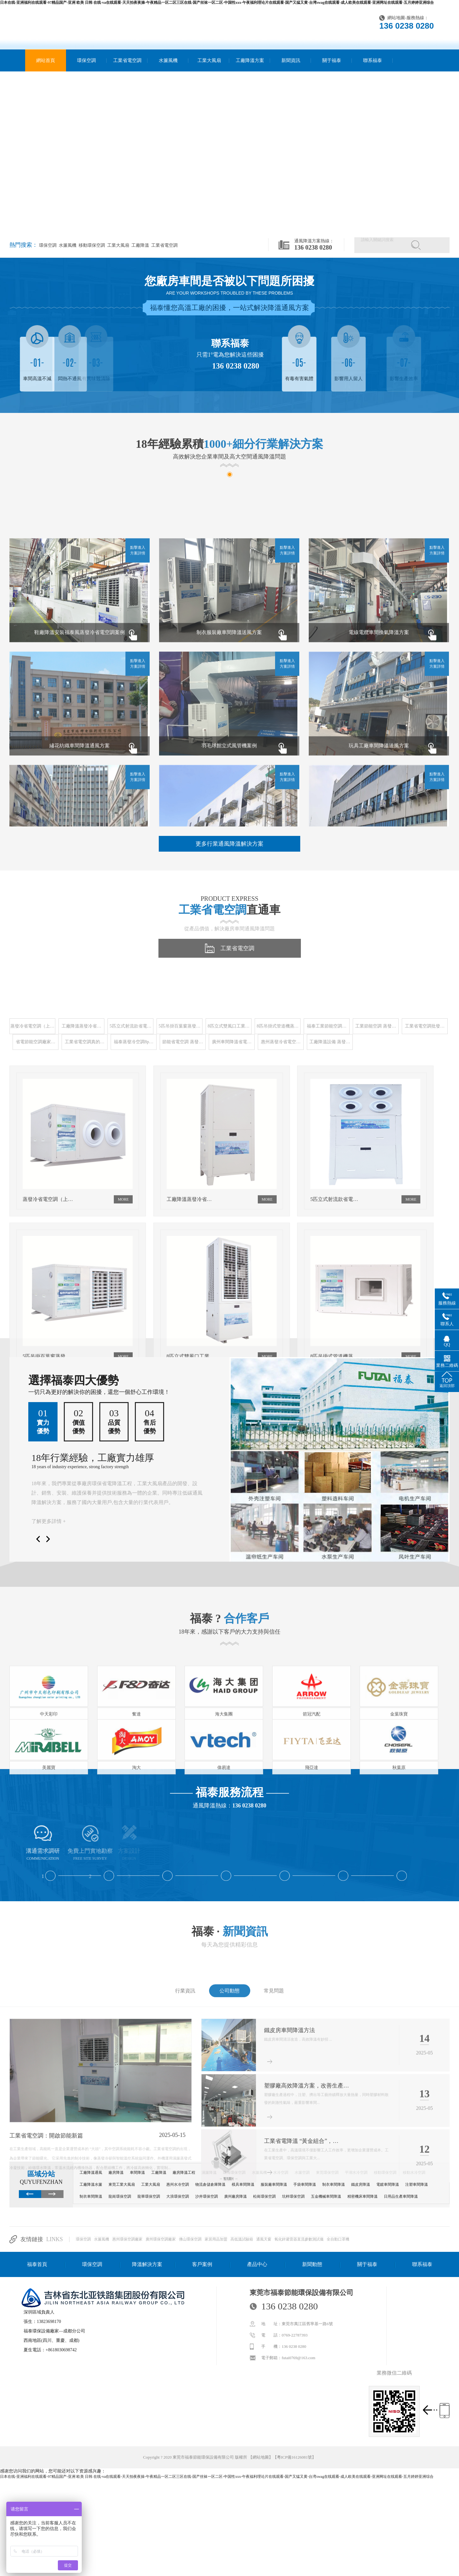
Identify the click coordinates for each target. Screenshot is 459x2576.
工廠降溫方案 (250, 60)
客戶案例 (202, 2264)
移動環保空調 (91, 245)
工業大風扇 (209, 60)
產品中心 (257, 2264)
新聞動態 (312, 2264)
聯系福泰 (372, 60)
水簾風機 (168, 60)
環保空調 (86, 60)
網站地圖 (396, 17)
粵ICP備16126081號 (294, 2457)
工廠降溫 (139, 245)
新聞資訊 (290, 60)
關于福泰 (331, 60)
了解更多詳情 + (48, 1521)
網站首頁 (45, 60)
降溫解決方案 (147, 2264)
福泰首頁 (37, 2264)
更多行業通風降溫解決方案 (229, 844)
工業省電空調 (127, 60)
